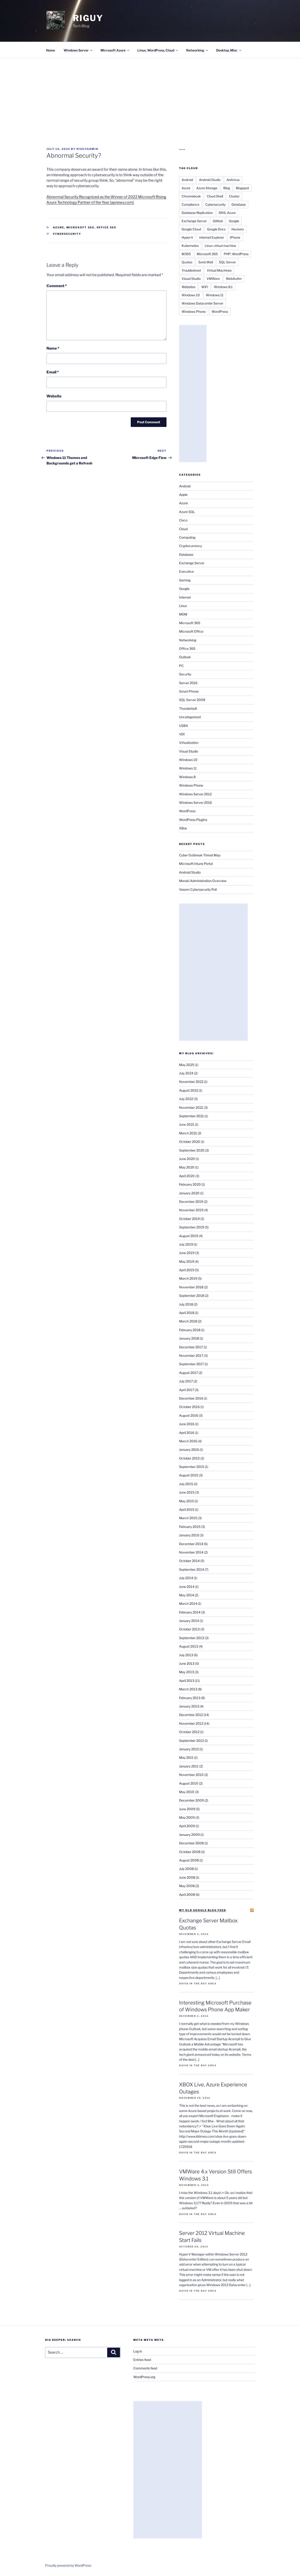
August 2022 (188, 1090)
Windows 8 (187, 777)
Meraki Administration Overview (202, 881)
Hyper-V (187, 237)
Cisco (183, 520)
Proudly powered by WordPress (68, 2565)
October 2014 (189, 1561)
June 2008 (187, 1877)
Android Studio (210, 180)
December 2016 (191, 1398)
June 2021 (186, 1124)
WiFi (204, 287)
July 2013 (186, 1655)
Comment (56, 286)
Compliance (190, 204)
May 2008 (187, 1886)
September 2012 (191, 1741)
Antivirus (233, 180)
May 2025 (186, 1065)
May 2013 (186, 1672)
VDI (182, 734)
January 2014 (189, 1621)
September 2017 (191, 1364)
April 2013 (186, 1681)
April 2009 (187, 1826)
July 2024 (186, 1073)
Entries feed (142, 2360)
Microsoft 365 (80, 227)
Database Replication (197, 213)
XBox (183, 828)
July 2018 (186, 1304)
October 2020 (189, 1142)
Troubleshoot (191, 270)
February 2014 (189, 1612)
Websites (188, 287)
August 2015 (188, 1475)
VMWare (213, 279)
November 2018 (191, 1287)
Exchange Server (194, 221)
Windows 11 (215, 295)
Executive (186, 571)
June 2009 (187, 1809)
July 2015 (186, 1484)
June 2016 (186, 1424)
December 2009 (191, 1800)
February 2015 (189, 1527)
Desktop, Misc (229, 50)
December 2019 (191, 1201)
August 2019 (188, 1236)
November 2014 (191, 1552)
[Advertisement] (150, 93)
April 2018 (186, 1313)
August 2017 (188, 1373)
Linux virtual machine (220, 246)
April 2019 (186, 1270)
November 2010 (191, 1775)
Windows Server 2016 (195, 802)
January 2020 (189, 1193)
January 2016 (189, 1449)
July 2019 (186, 1244)
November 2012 (191, 1723)
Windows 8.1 (223, 287)
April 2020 (187, 1176)
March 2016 (188, 1441)
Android (187, 180)
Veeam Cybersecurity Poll (198, 889)
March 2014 (188, 1603)
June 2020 (187, 1159)
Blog (226, 188)
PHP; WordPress (236, 254)
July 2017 (186, 1381)
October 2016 (189, 1407)
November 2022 (191, 1082)
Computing (187, 537)
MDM (183, 614)
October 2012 (189, 1732)
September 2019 (191, 1227)
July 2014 (186, 1578)
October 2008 (189, 1852)
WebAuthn (234, 279)
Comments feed (145, 2368)
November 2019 (191, 1210)
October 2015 (189, 1458)
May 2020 (186, 1167)
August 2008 (189, 1860)
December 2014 (191, 1544)
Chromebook (191, 196)
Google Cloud (191, 229)
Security (185, 674)
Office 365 (107, 227)
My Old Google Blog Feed (202, 1910)
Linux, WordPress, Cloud (158, 50)
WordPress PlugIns (193, 820)
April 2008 (187, 1894)
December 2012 (191, 1715)
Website (53, 396)
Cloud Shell (215, 196)
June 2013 (186, 1663)
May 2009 (187, 1817)
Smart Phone (189, 691)
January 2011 (189, 1766)
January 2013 (189, 1706)
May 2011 (186, 1757)
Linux (183, 606)
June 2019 (186, 1253)
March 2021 (188, 1133)
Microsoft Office (191, 631)
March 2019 (188, 1278)
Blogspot (242, 188)
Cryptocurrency (190, 546)
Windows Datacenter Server (202, 303)
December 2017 (191, 1347)
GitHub (218, 221)
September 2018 (191, 1295)
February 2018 (189, 1330)
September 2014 (191, 1569)
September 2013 (191, 1638)
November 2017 (191, 1355)
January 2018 (189, 1338)
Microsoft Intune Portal (196, 864)
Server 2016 (188, 683)
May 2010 (186, 1792)
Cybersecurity (67, 233)
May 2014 (186, 1595)
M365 (186, 254)
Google (234, 221)
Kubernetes (190, 246)
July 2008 (186, 1869)
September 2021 (191, 1116)
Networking (197, 50)
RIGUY (88, 18)
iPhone (235, 237)
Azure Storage (206, 188)
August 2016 (188, 1415)
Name (52, 348)
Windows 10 (191, 295)
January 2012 (189, 1749)
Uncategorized (190, 717)
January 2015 (189, 1535)
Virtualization (188, 742)
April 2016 (186, 1433)
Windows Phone (194, 311)
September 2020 (192, 1150)
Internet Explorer (211, 237)
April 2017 (186, 1390)
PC (181, 666)
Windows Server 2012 (195, 794)
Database (239, 204)
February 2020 (190, 1184)
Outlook (185, 657)
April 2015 (186, 1509)
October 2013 (189, 1629)
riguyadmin (87, 149)
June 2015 (186, 1492)
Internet (185, 597)
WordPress (220, 311)
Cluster (234, 196)
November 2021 (191, 1107)
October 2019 (189, 1219)
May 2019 (186, 1261)
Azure (58, 227)
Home (50, 50)
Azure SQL (187, 512)
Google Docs (216, 229)
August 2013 (188, 1646)
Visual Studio (191, 279)
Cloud (183, 529)
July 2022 (186, 1099)
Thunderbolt (188, 708)
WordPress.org (144, 2377)
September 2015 (191, 1467)
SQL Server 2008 (192, 700)
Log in (137, 2351)
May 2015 (186, 1501)
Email (52, 372)
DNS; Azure (227, 213)
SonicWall (205, 262)
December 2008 (191, 1843)
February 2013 (189, 1698)
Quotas (187, 262)
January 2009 (189, 1835)
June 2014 (186, 1587)
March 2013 (188, 1689)
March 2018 (188, 1321)
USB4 (183, 726)
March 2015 (188, 1518)
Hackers (238, 229)
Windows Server (78, 50)
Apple (183, 494)
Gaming (185, 580)
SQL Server (227, 262)
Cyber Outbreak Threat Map (199, 855)
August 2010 (188, 1783)
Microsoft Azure (115, 50)
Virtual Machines (219, 270)
